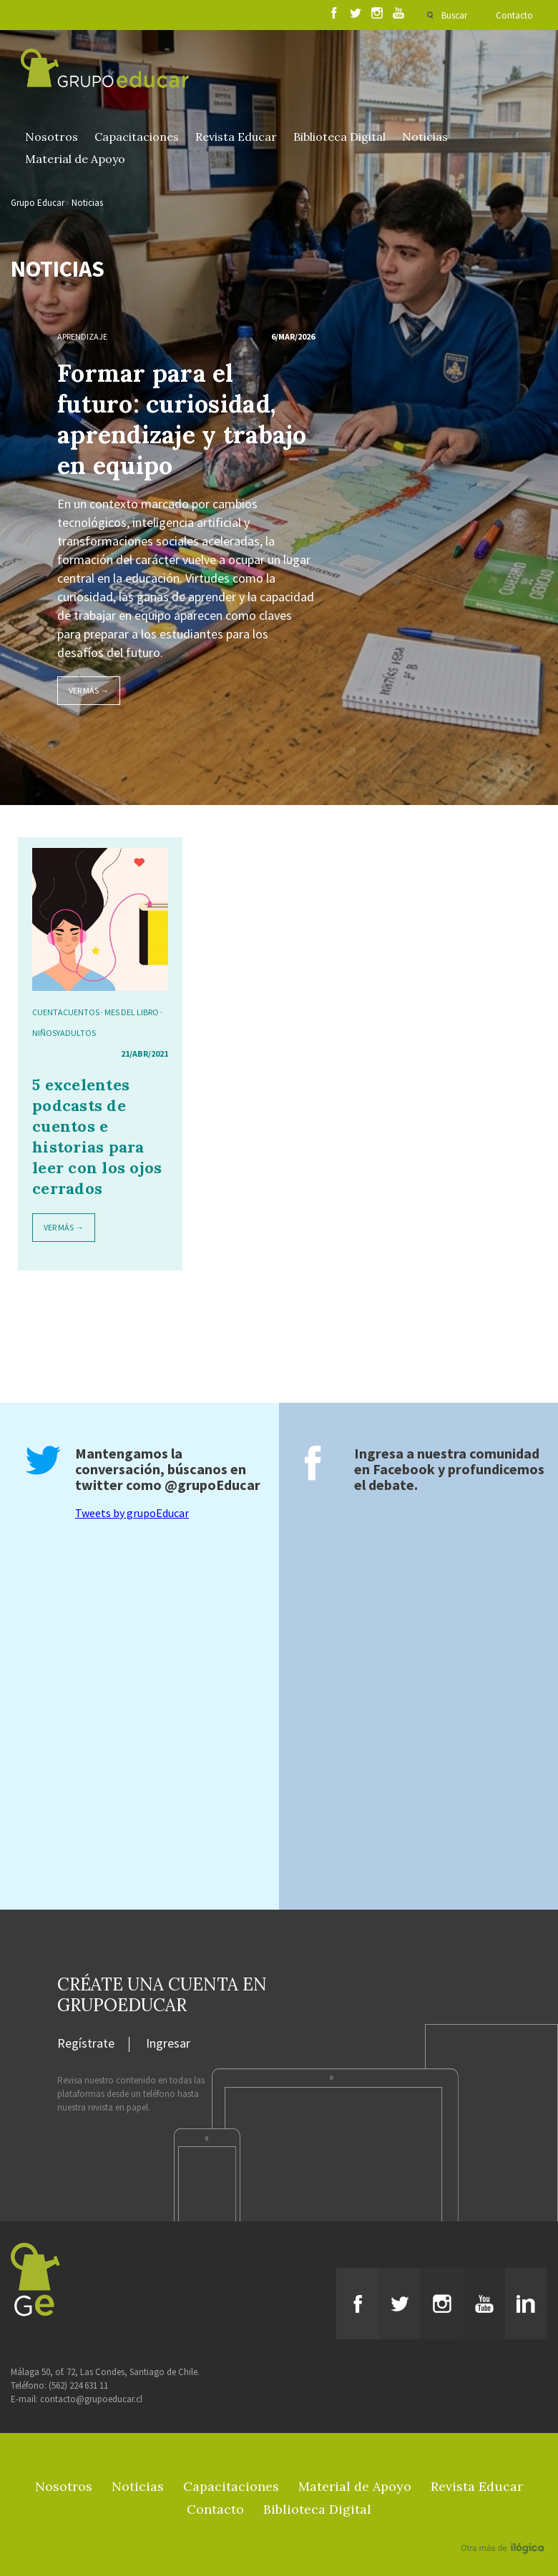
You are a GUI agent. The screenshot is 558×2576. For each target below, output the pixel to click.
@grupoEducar (212, 1485)
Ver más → (89, 690)
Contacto (514, 15)
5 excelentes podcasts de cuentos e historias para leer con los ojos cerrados (97, 1136)
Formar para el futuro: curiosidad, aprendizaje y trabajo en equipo (182, 418)
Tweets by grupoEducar (132, 1513)
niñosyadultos (64, 1032)
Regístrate (85, 2044)
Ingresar (168, 2044)
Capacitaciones (136, 136)
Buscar (454, 15)
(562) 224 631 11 (78, 2385)
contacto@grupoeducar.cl (91, 2399)
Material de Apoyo (75, 159)
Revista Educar (236, 136)
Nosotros (51, 136)
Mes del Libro (131, 1012)
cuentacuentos (65, 1012)
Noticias (425, 136)
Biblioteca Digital (339, 136)
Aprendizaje (82, 336)
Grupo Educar (37, 203)
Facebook (404, 1469)
